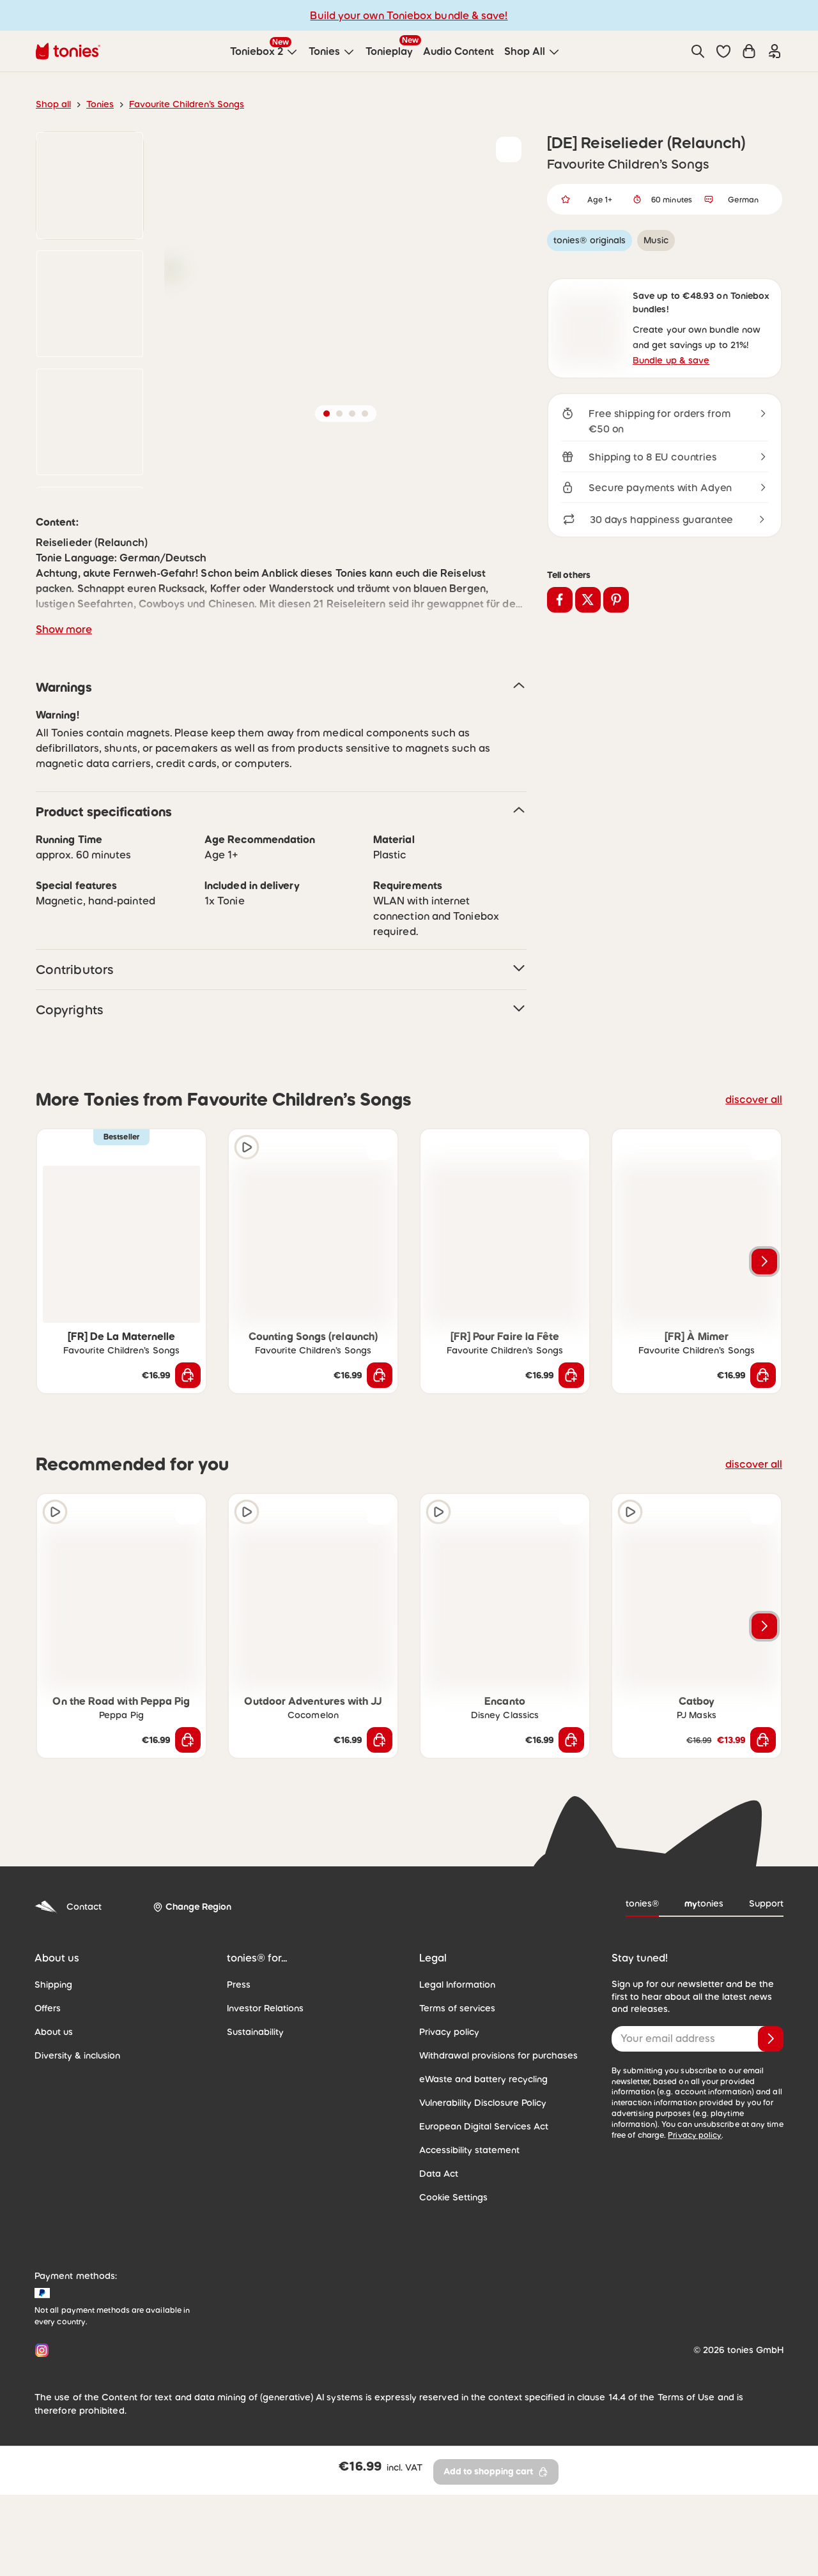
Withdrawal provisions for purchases (498, 2160)
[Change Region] (192, 2012)
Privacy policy (449, 2137)
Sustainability (255, 2137)
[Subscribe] (770, 2144)
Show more (64, 734)
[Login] (774, 51)
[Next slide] (764, 1367)
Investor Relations (265, 2113)
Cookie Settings (453, 2302)
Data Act (438, 2279)
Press (239, 2089)
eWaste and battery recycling (483, 2184)
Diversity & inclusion (77, 2160)
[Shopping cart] (749, 51)
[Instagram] (39, 2455)
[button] (723, 51)
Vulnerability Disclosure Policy (482, 2208)
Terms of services (457, 2113)
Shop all (53, 104)
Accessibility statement (469, 2255)
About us (54, 2137)
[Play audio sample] (246, 1252)
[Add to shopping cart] (188, 1480)
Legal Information (457, 2089)
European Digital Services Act (483, 2231)
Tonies (100, 104)
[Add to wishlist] (508, 149)
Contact (68, 2012)
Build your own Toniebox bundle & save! (408, 15)
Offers (48, 2113)
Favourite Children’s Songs (186, 104)
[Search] (698, 51)
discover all (753, 1205)
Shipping (53, 2089)
